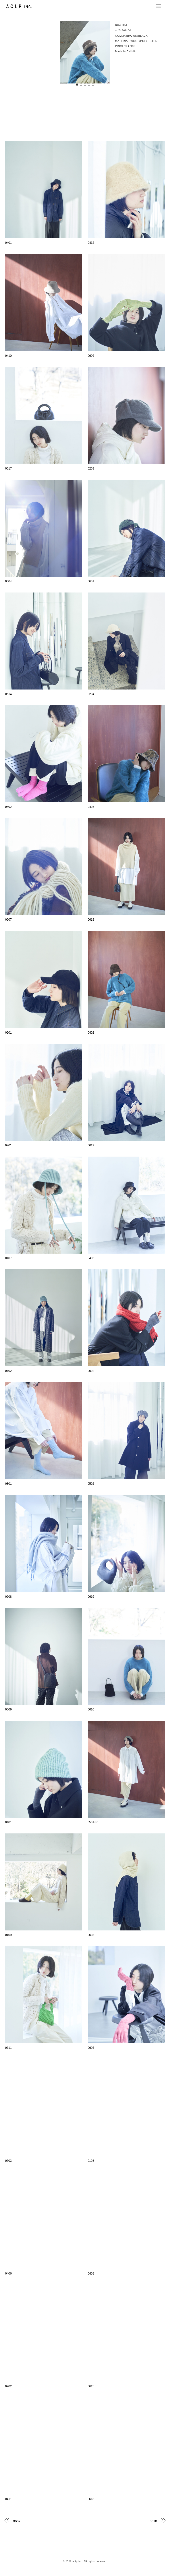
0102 (8, 1371)
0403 (91, 806)
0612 (91, 1145)
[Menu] (158, 6)
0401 (8, 242)
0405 (91, 1258)
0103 (91, 2160)
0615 (91, 2386)
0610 (91, 1709)
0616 (91, 1596)
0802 (8, 806)
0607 (8, 919)
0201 (8, 1032)
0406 (8, 2273)
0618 (91, 919)
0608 (8, 1596)
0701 (8, 1145)
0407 (8, 1258)
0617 (8, 468)
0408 (91, 2273)
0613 (91, 2499)
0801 (8, 1483)
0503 (8, 2160)
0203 (91, 468)
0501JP (93, 1822)
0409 (8, 1935)
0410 (8, 355)
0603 (91, 1935)
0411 (8, 2499)
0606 (91, 355)
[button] (77, 84)
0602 (91, 1371)
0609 (8, 1709)
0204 (91, 694)
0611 (8, 2047)
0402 (91, 1032)
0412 (91, 242)
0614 (8, 694)
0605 (91, 2047)
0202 (8, 2386)
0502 (91, 1483)
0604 (8, 581)
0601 (91, 581)
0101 (8, 1822)
